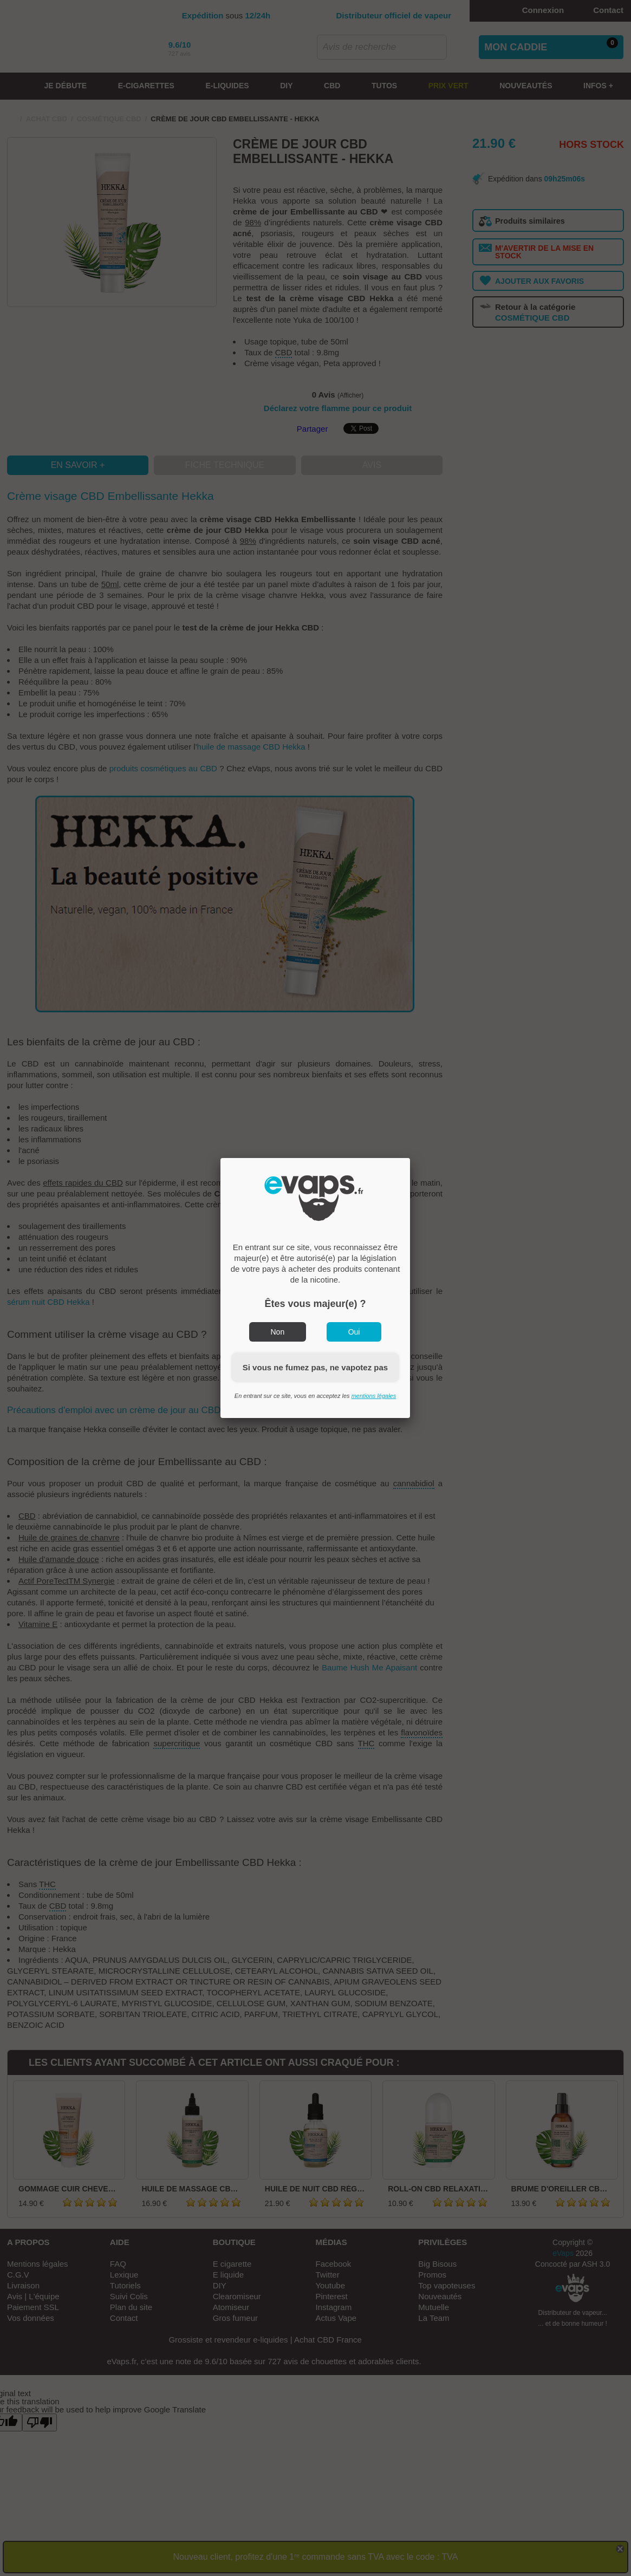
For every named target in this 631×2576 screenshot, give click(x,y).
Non (278, 1332)
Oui (354, 1332)
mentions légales (374, 1396)
